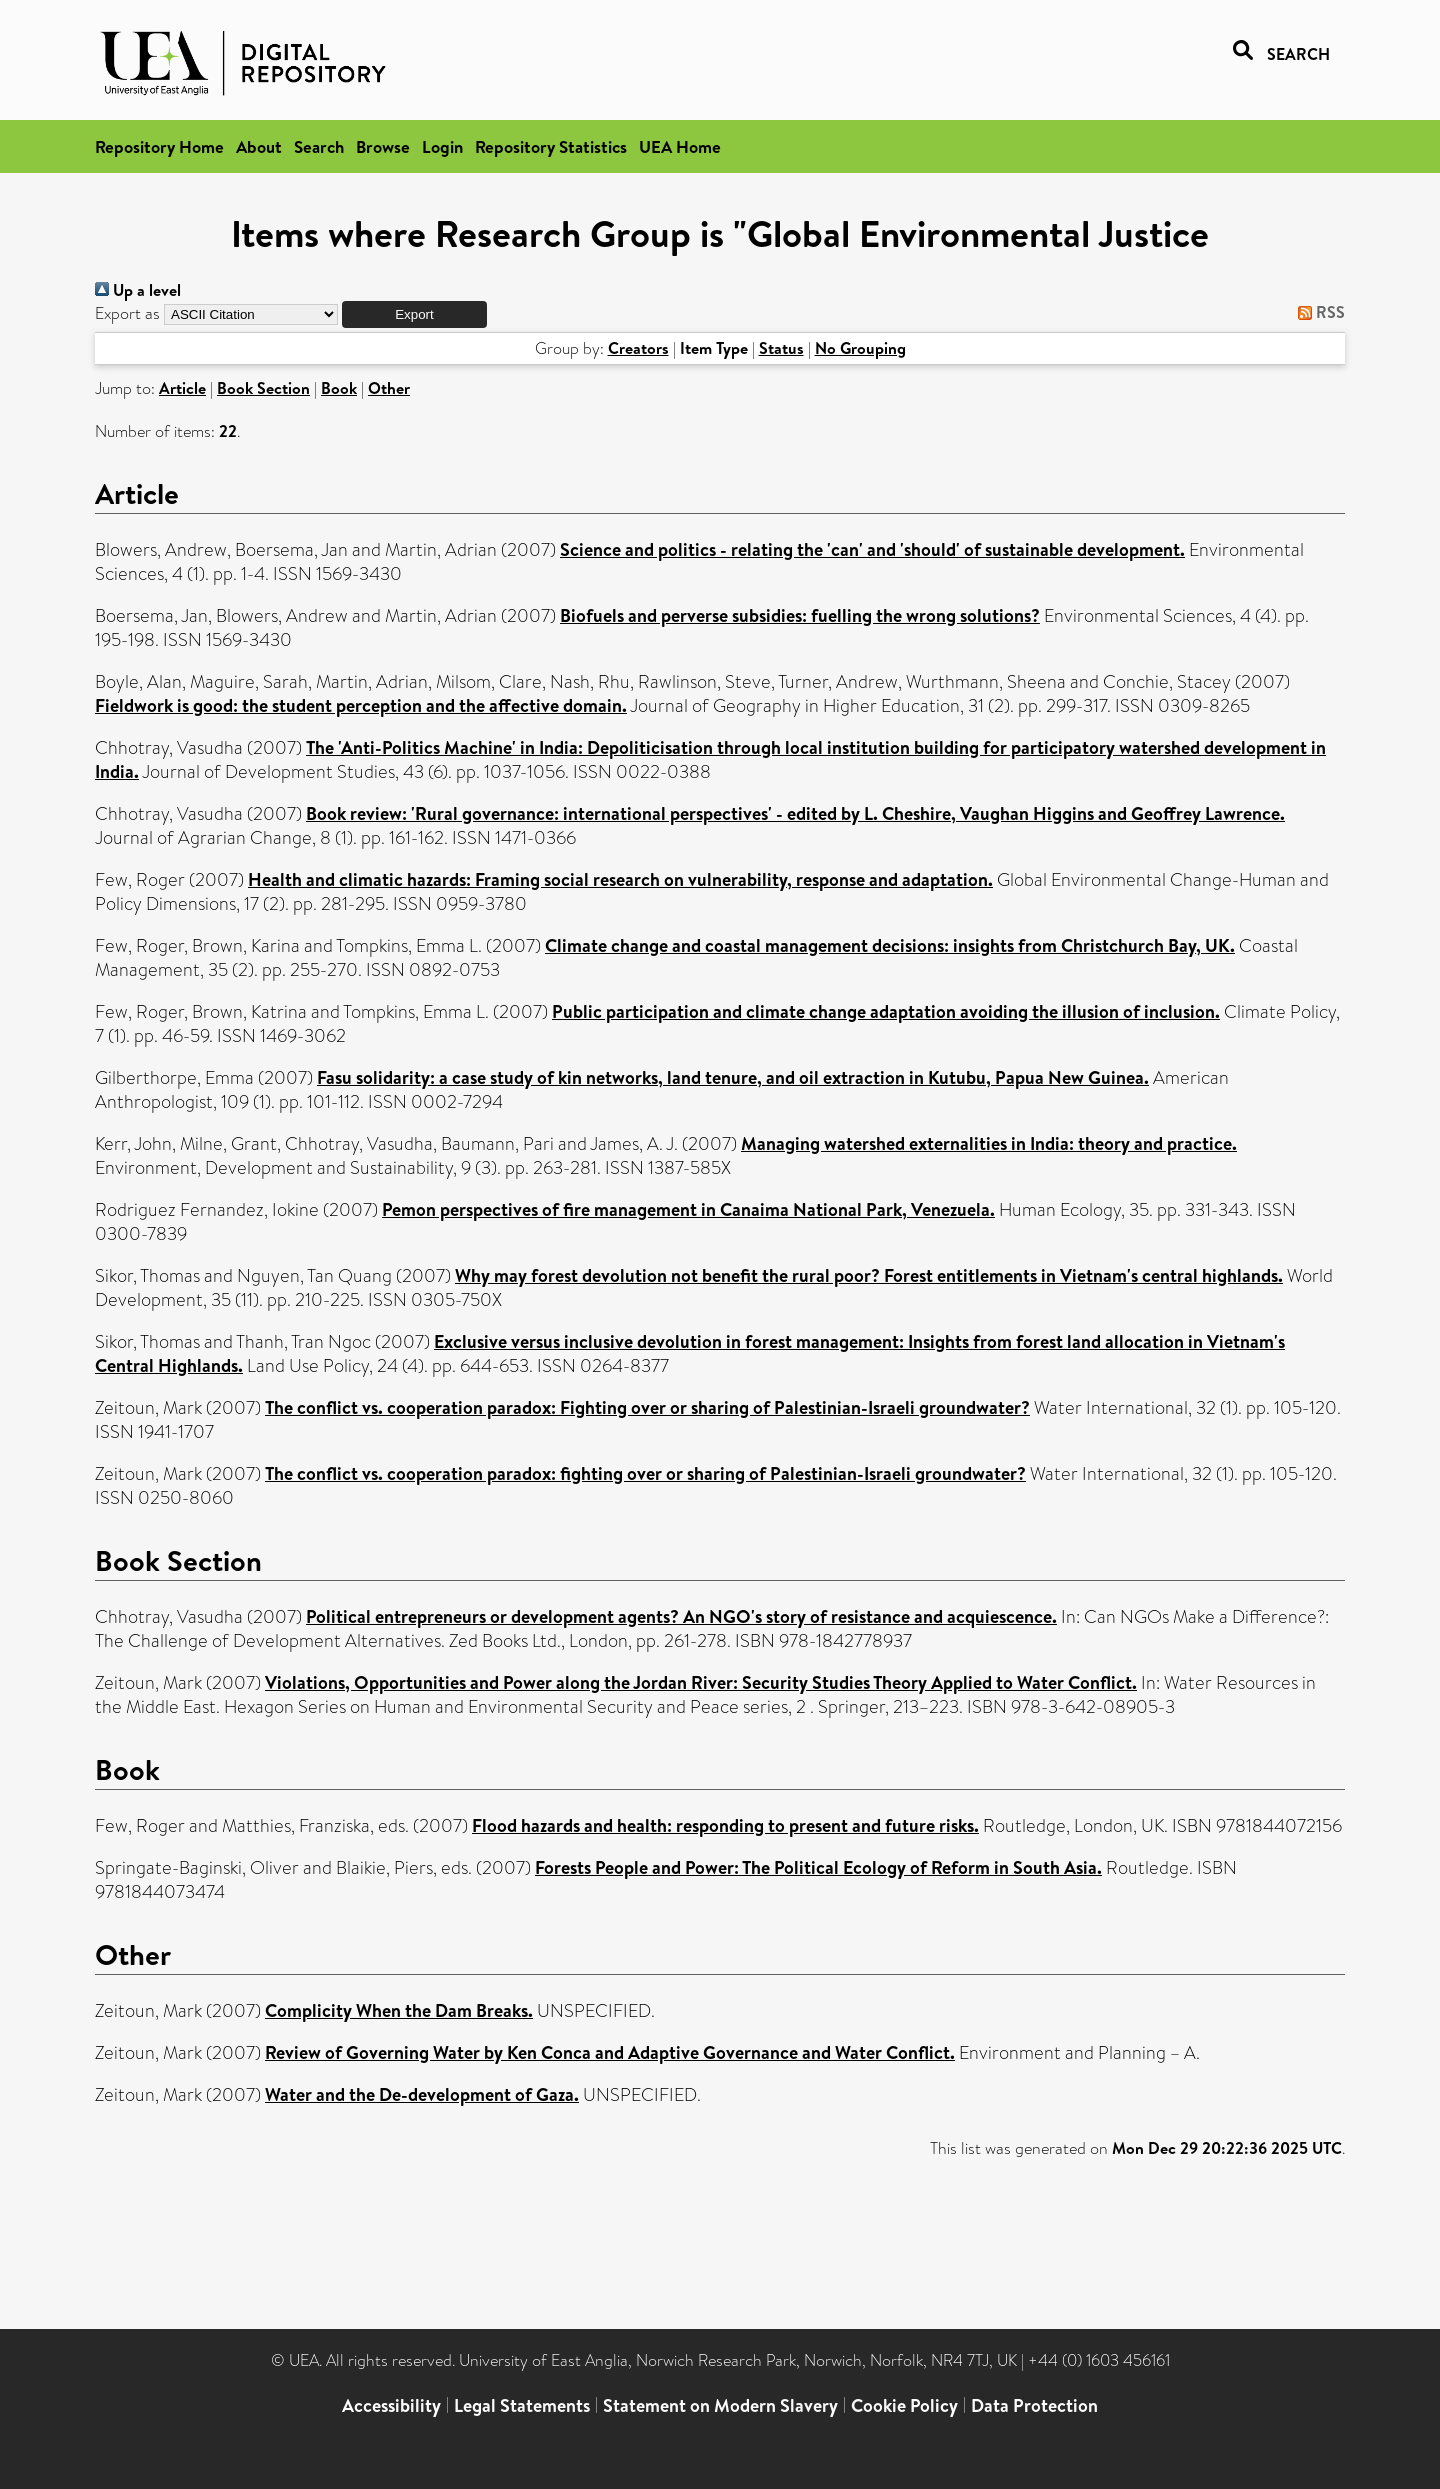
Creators (638, 348)
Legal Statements (522, 2405)
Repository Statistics (551, 146)
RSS (1317, 312)
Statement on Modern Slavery (720, 2405)
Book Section (263, 388)
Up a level (138, 290)
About (259, 146)
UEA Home (680, 146)
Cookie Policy (904, 2405)
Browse (383, 146)
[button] (414, 314)
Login (442, 146)
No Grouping (860, 348)
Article (182, 388)
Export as (127, 313)
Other (389, 388)
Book (339, 388)
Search (319, 146)
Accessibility (391, 2405)
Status (781, 348)
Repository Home (159, 146)
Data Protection (1034, 2405)
